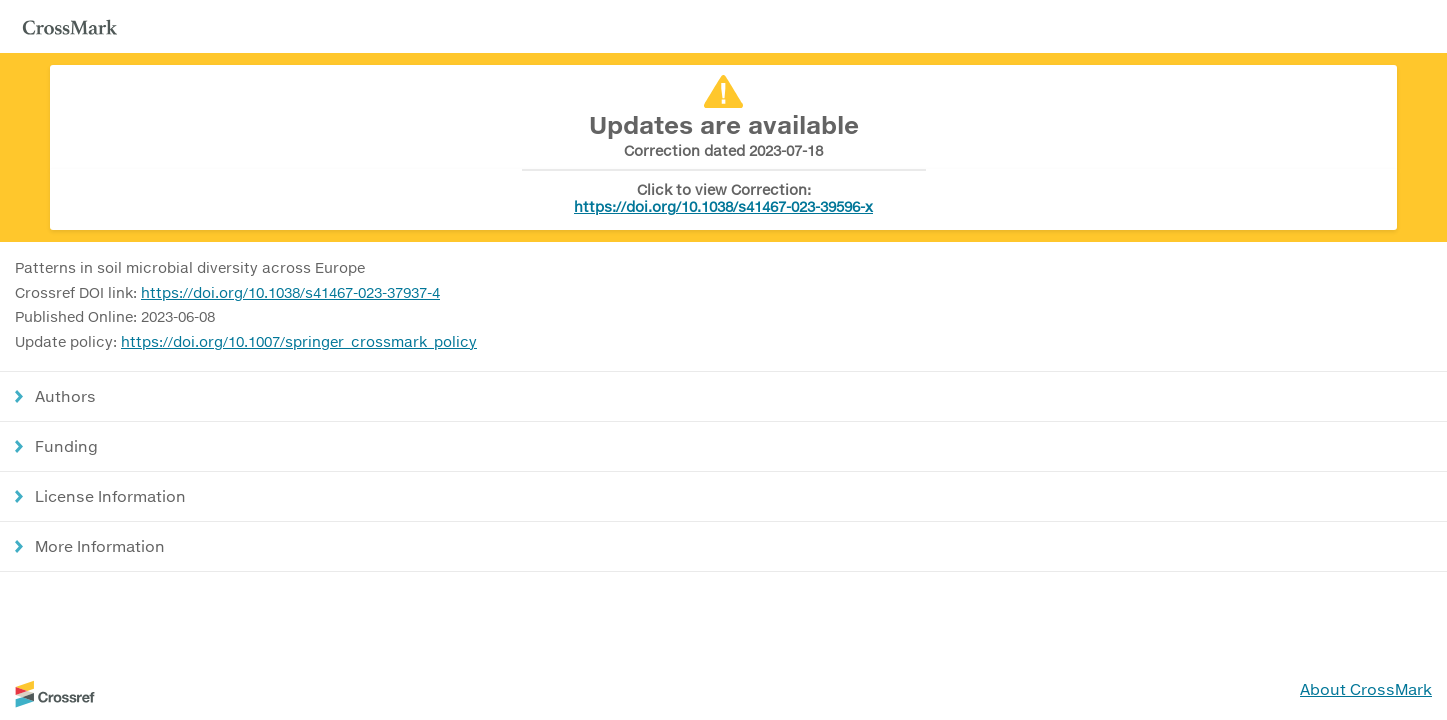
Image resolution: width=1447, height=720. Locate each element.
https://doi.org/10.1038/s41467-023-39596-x (723, 206)
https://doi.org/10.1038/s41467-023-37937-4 (290, 292)
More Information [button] (100, 546)
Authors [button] (65, 396)
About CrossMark (1366, 689)
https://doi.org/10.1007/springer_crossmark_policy (299, 341)
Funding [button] (66, 446)
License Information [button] (110, 496)
